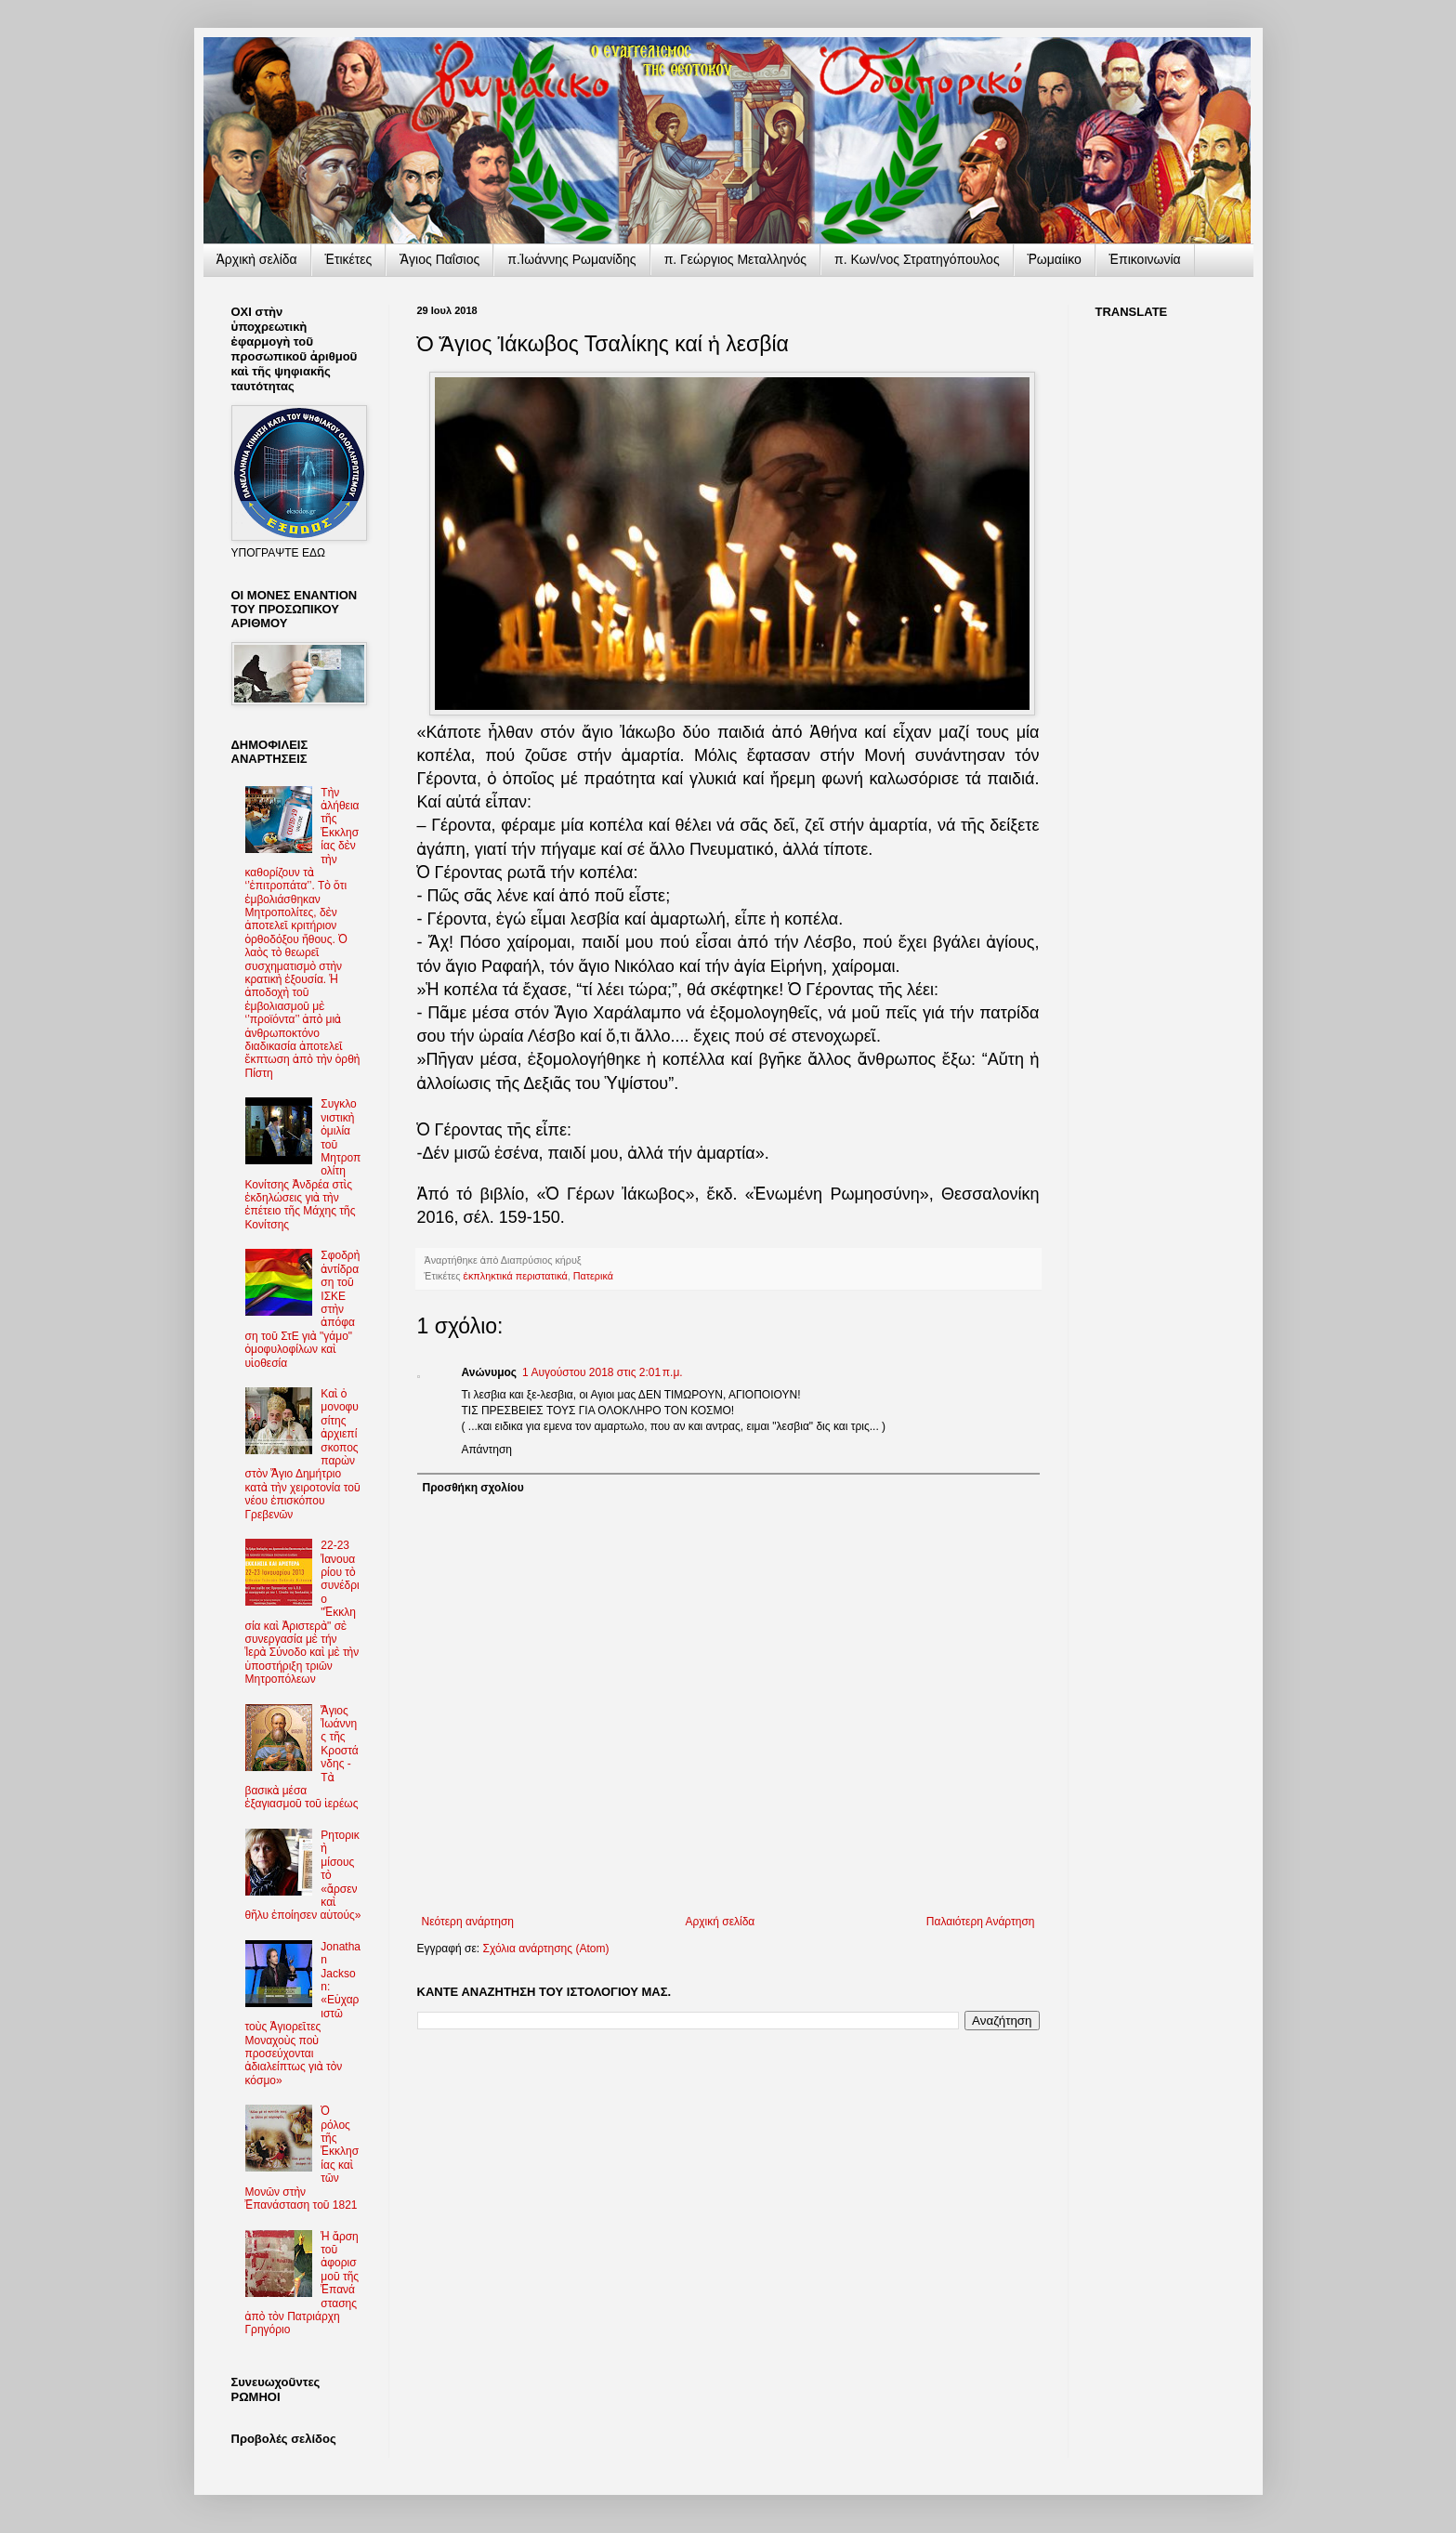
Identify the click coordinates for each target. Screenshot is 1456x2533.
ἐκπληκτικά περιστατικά (516, 1275)
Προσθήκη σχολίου (473, 1487)
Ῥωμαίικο (1055, 259)
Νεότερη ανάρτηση (468, 1921)
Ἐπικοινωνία (1145, 259)
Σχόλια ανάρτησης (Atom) (545, 1948)
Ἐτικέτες (349, 259)
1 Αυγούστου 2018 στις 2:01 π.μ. (602, 1372)
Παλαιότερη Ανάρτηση (980, 1921)
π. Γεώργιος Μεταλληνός (735, 259)
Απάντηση (487, 1449)
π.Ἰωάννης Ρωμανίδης (571, 259)
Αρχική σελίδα (719, 1921)
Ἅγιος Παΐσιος (439, 259)
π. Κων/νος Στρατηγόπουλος (917, 259)
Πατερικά (593, 1275)
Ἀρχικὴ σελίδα (256, 259)
